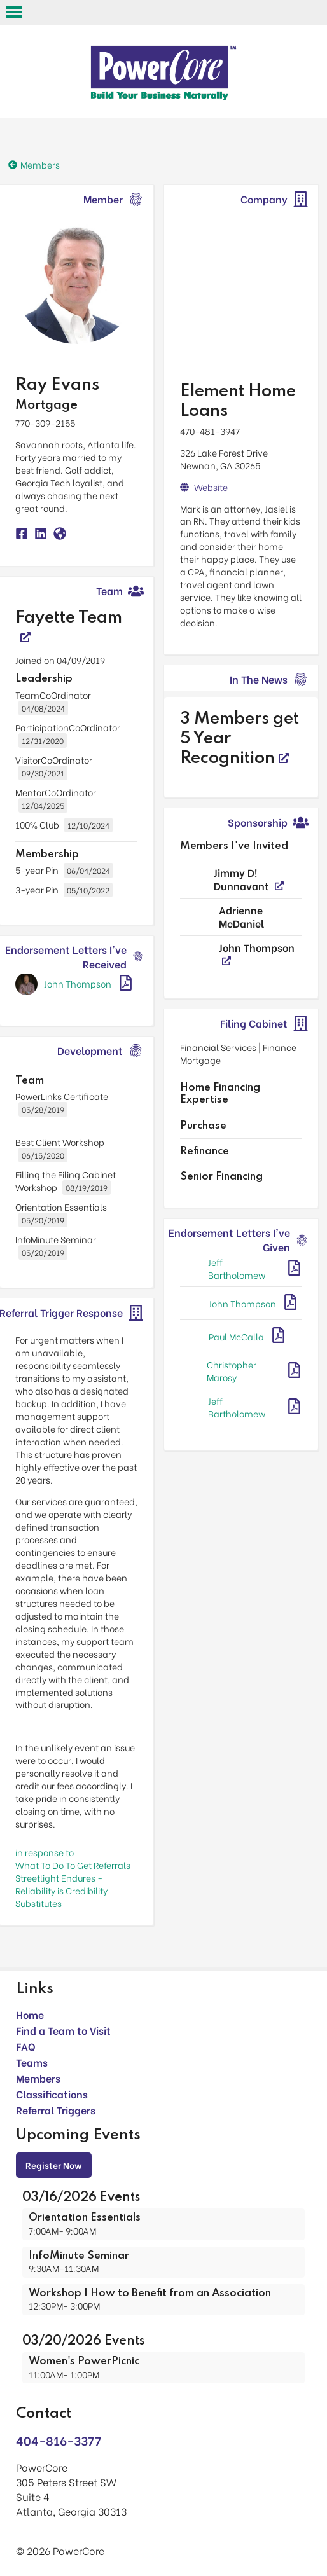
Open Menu (14, 12)
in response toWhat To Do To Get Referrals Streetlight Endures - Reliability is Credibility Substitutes (72, 1877)
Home (30, 2014)
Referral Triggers (55, 2109)
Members (38, 2077)
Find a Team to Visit (63, 2030)
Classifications (52, 2093)
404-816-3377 (58, 2440)
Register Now (53, 2165)
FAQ (26, 2046)
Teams (32, 2062)
